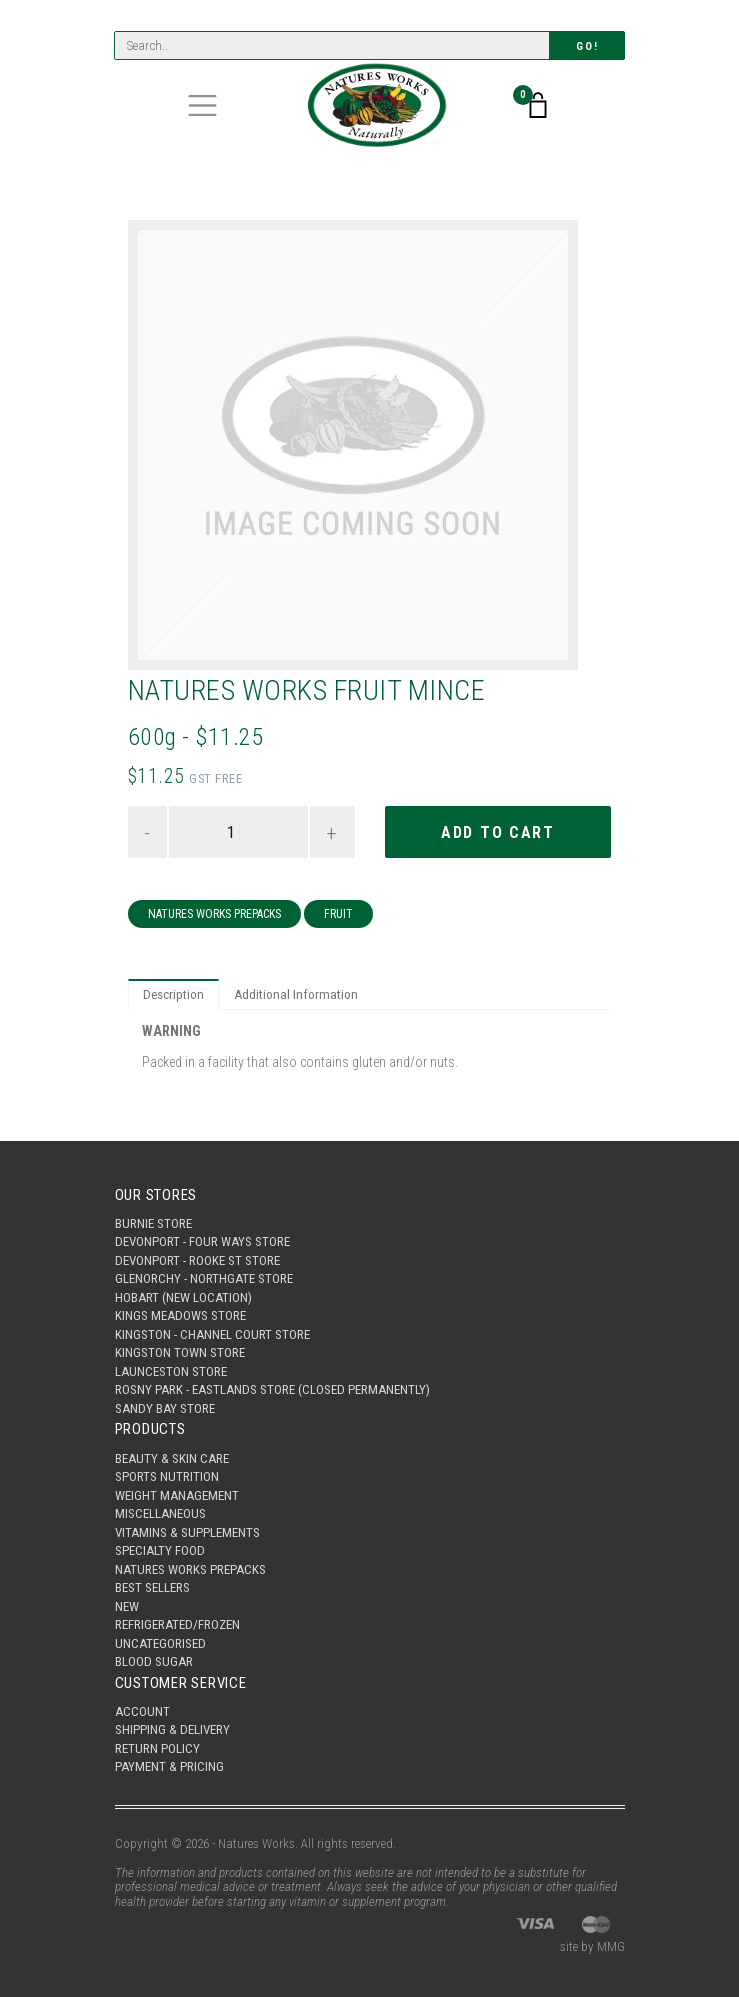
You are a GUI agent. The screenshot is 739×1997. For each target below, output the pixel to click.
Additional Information (296, 994)
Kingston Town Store (180, 1352)
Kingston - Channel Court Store (212, 1334)
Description (173, 994)
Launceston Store (171, 1371)
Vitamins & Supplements (187, 1532)
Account (142, 1711)
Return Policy (157, 1748)
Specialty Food (160, 1550)
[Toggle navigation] (202, 105)
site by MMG (592, 1946)
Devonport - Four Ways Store (202, 1241)
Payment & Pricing (169, 1766)
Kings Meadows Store (180, 1315)
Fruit (338, 914)
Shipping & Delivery (172, 1729)
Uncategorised (160, 1643)
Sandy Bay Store (165, 1408)
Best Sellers (152, 1587)
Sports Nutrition (167, 1476)
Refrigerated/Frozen (177, 1624)
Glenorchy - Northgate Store (204, 1278)
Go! (587, 46)
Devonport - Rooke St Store (197, 1260)
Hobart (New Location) (183, 1297)
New (127, 1606)
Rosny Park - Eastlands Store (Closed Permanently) (272, 1389)
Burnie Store (153, 1223)
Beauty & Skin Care (172, 1458)
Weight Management (177, 1495)
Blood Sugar (154, 1661)
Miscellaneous (160, 1513)
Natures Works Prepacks (214, 914)
